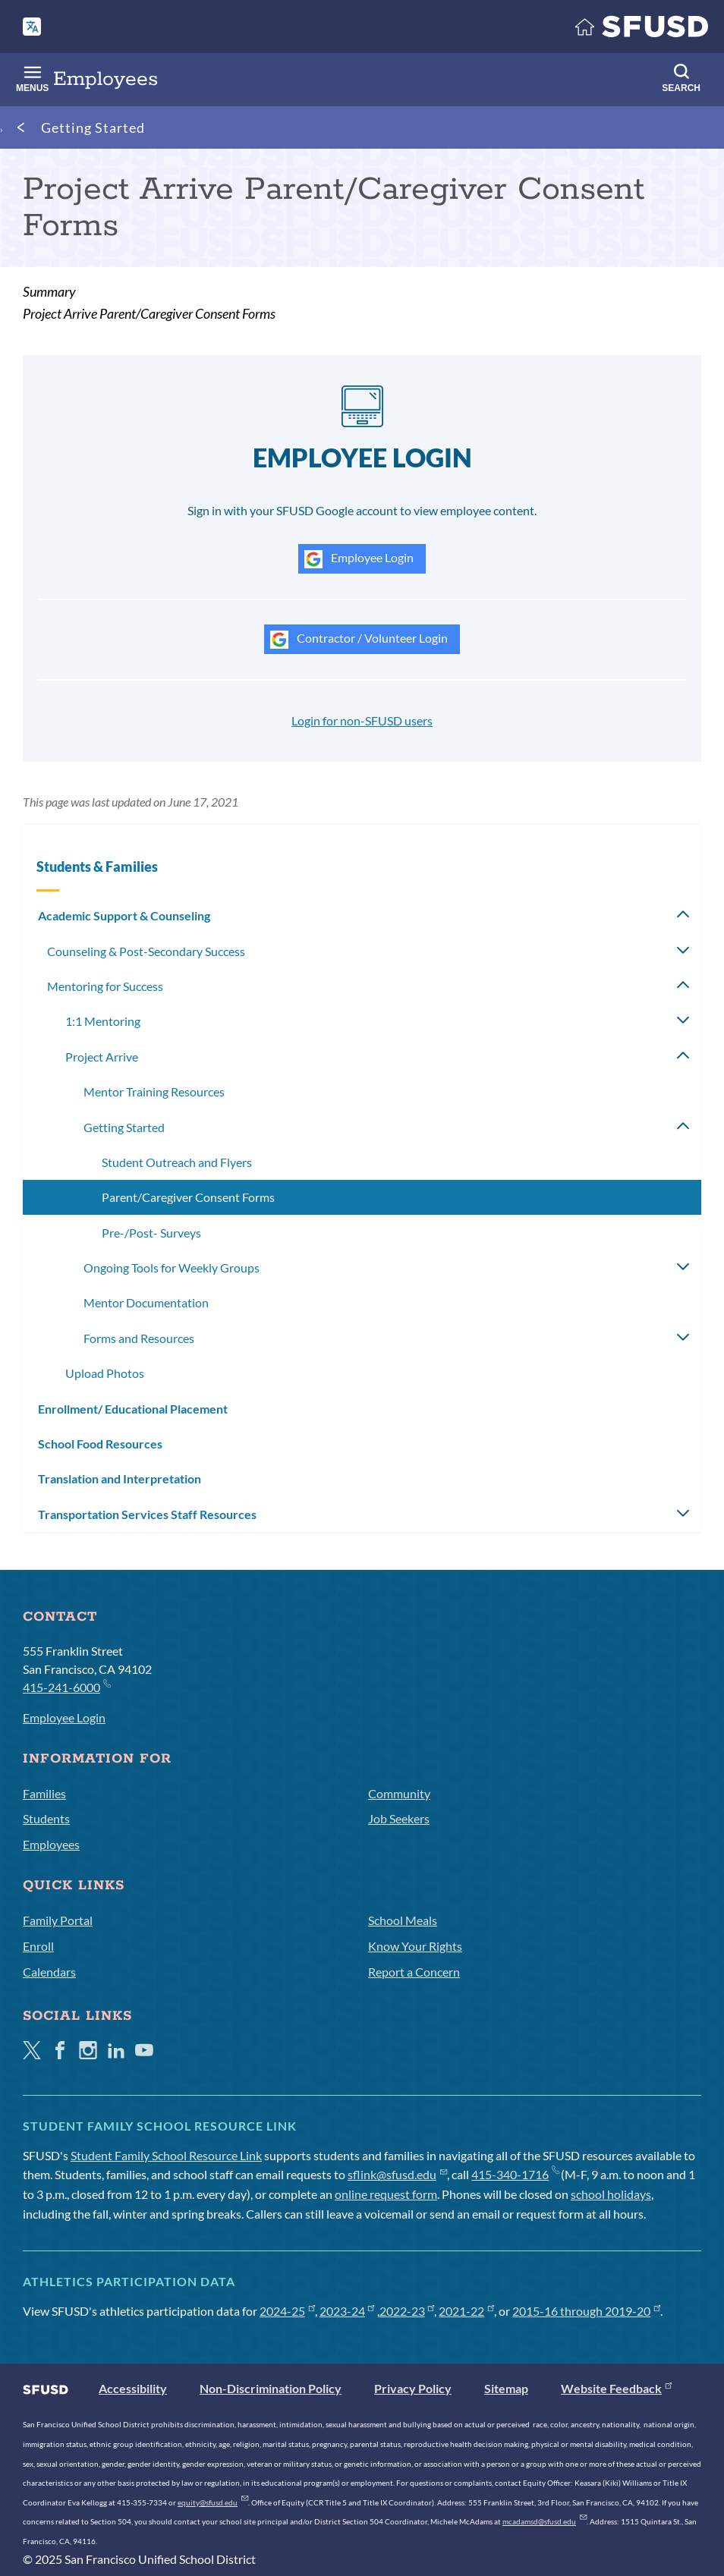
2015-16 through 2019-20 (586, 2311)
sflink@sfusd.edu (397, 2174)
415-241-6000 (66, 1686)
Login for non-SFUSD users (362, 720)
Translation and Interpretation (119, 1478)
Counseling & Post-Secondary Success (146, 951)
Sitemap (506, 2388)
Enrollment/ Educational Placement (133, 1408)
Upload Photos (104, 1373)
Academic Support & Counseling (124, 915)
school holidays (611, 2194)
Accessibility (133, 2388)
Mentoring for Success (105, 986)
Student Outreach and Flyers (177, 1162)
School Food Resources (100, 1443)
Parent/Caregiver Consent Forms (188, 1197)
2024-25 (287, 2311)
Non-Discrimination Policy (271, 2388)
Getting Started (93, 127)
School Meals (402, 1920)
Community (399, 1793)
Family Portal (58, 1920)
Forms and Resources (138, 1338)
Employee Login (359, 559)
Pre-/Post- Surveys (151, 1232)
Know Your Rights (415, 1946)
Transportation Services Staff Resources (147, 1514)
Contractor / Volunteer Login (359, 640)
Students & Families (97, 866)
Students (46, 1818)
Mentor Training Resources (154, 1091)
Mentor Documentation (146, 1302)
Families (44, 1793)
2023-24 (347, 2311)
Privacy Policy (413, 2388)
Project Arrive (101, 1056)
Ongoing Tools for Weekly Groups (171, 1267)
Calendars (49, 1971)
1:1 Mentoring (102, 1021)
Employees (51, 1844)
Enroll (38, 1946)
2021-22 (466, 2311)
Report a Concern (414, 1971)
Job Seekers (399, 1818)
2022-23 (407, 2311)
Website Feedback (616, 2388)
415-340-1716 (515, 2174)
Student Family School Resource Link (166, 2155)
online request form (386, 2194)
